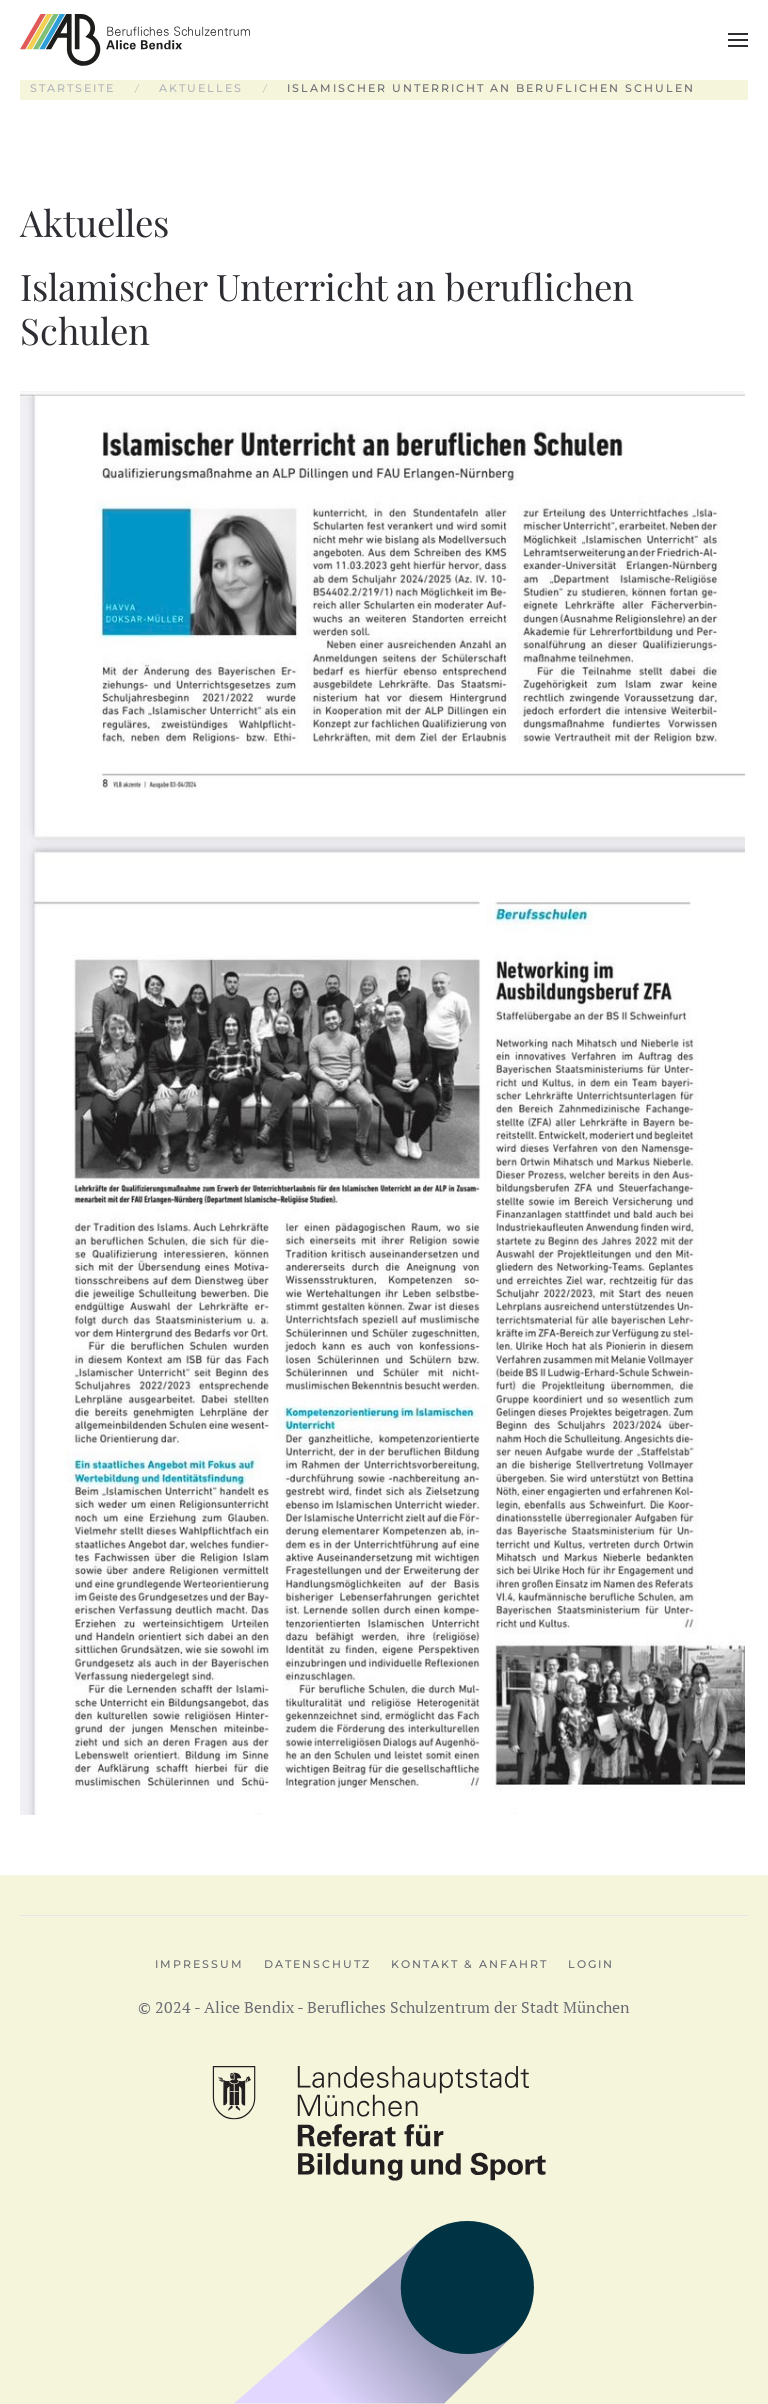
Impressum (199, 1964)
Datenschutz (317, 1964)
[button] (738, 40)
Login (591, 1964)
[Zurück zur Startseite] (135, 40)
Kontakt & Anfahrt (469, 1964)
